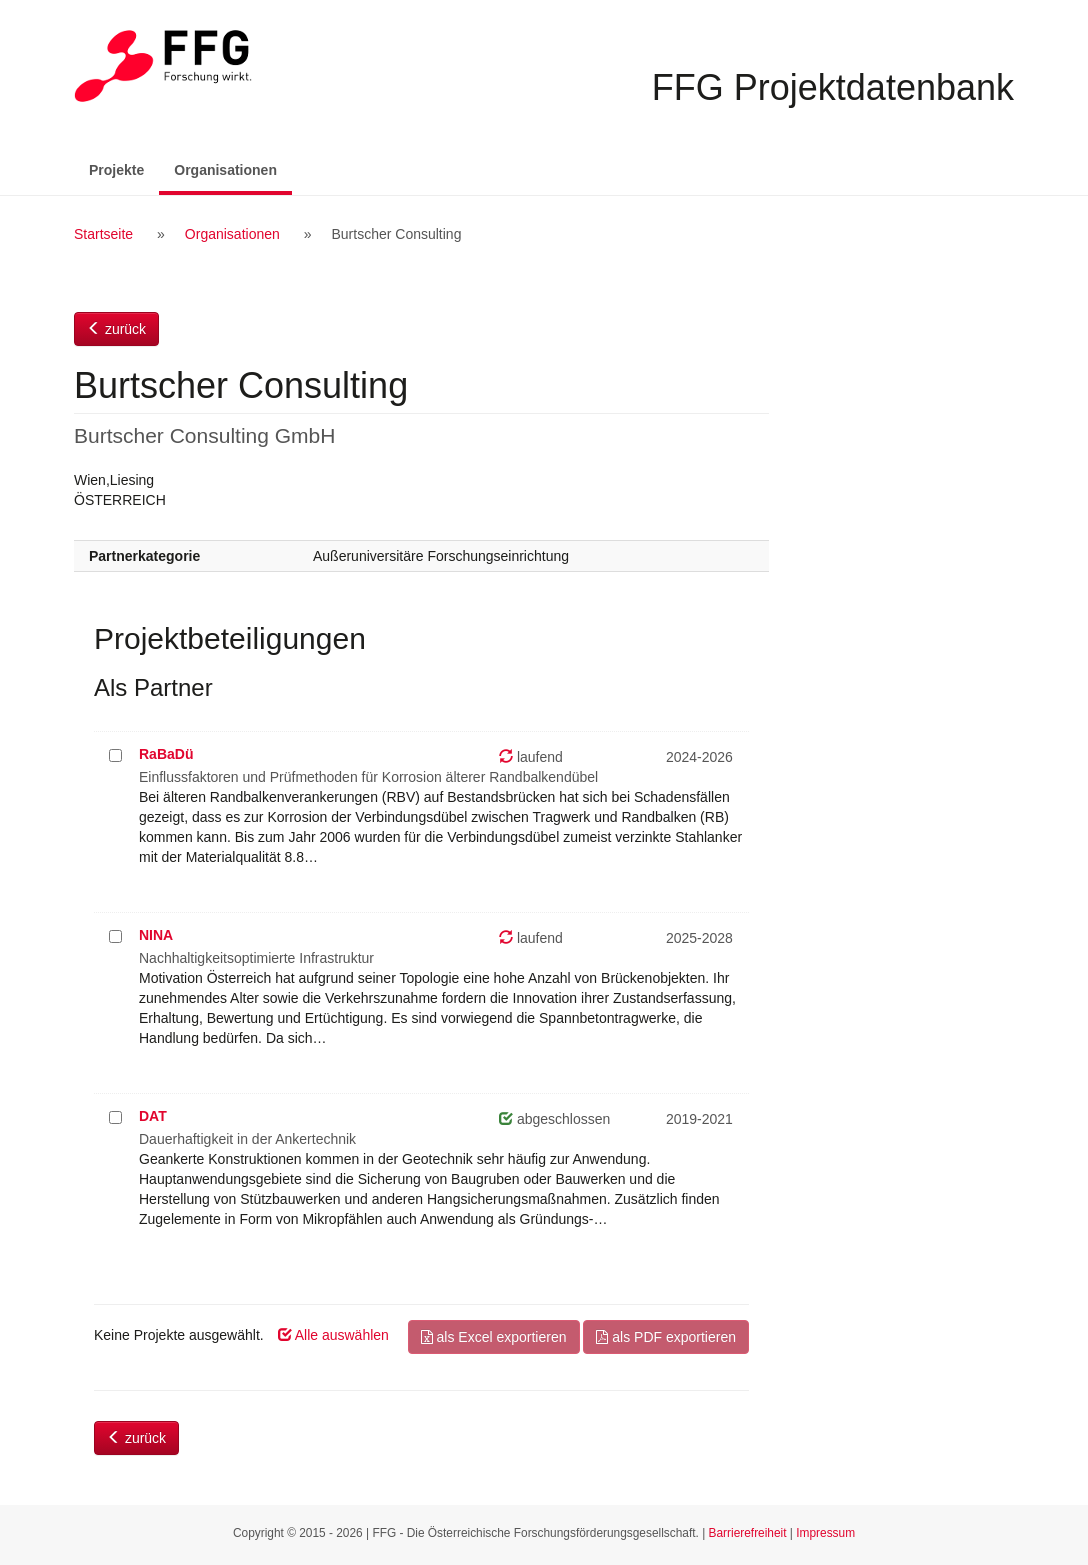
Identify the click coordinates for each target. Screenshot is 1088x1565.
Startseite (103, 234)
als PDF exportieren (666, 1337)
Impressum (825, 1533)
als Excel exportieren (494, 1337)
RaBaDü (166, 754)
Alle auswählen (333, 1335)
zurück (116, 329)
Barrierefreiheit (748, 1533)
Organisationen (233, 168)
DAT (153, 1116)
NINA (156, 935)
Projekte (116, 170)
